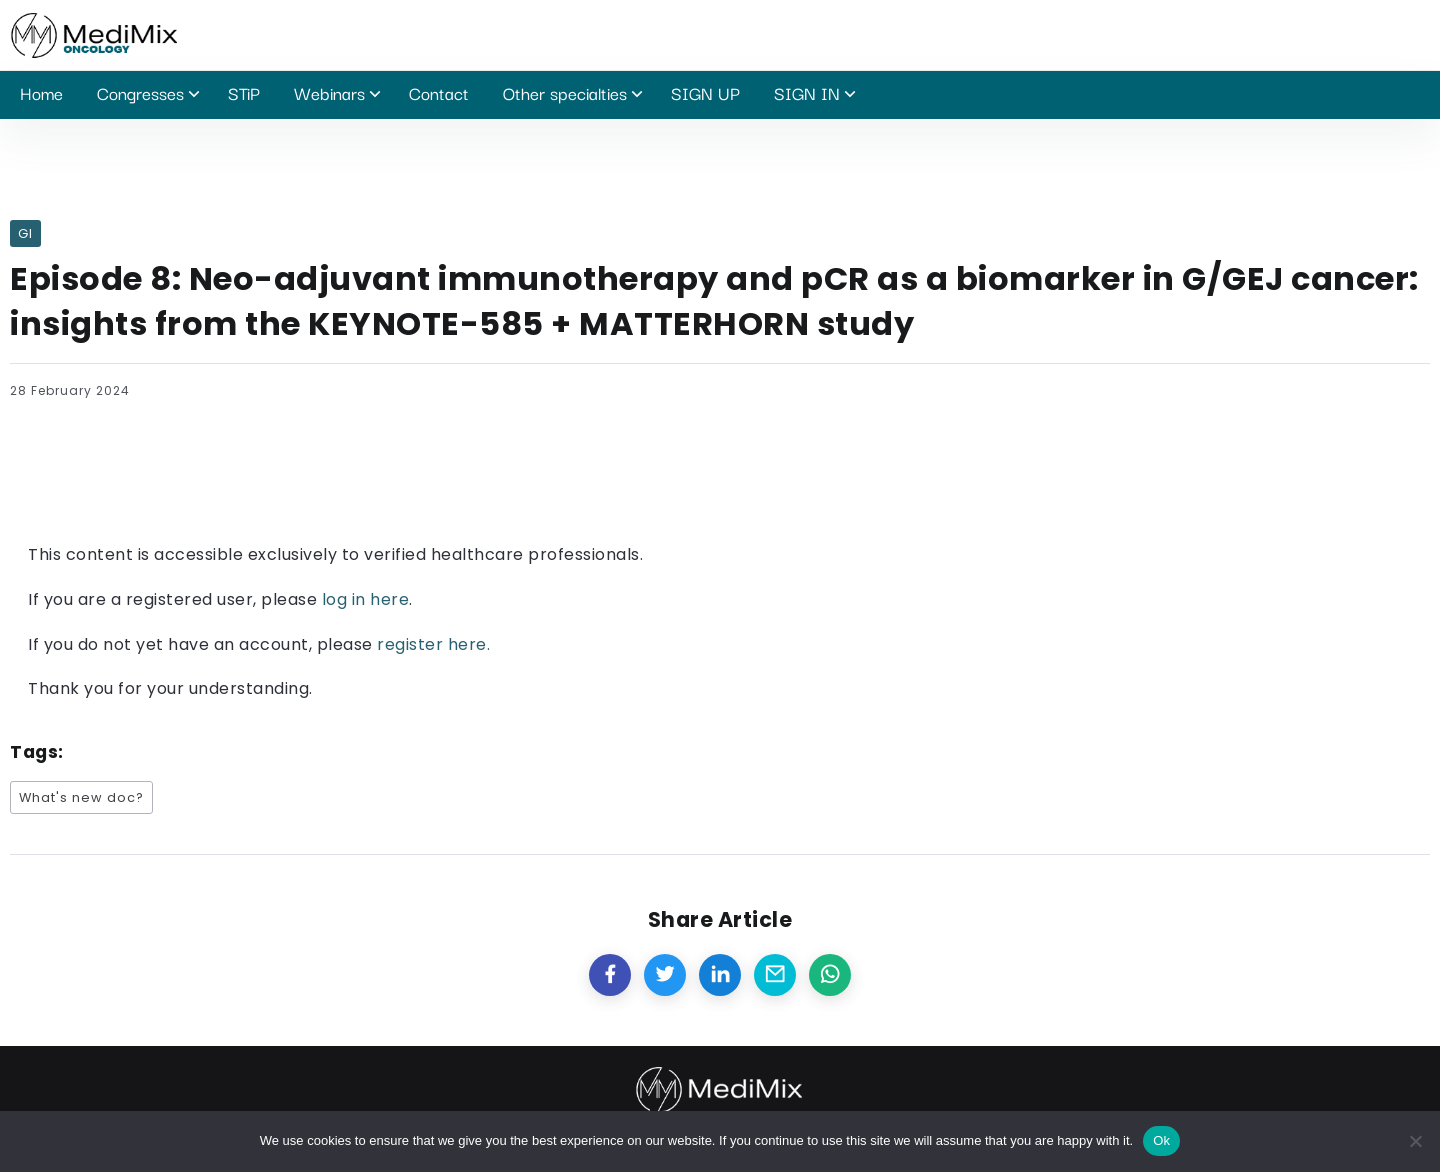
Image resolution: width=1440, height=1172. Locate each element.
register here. (433, 644)
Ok (1161, 1140)
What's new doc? (81, 797)
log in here (366, 599)
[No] (1415, 1141)
